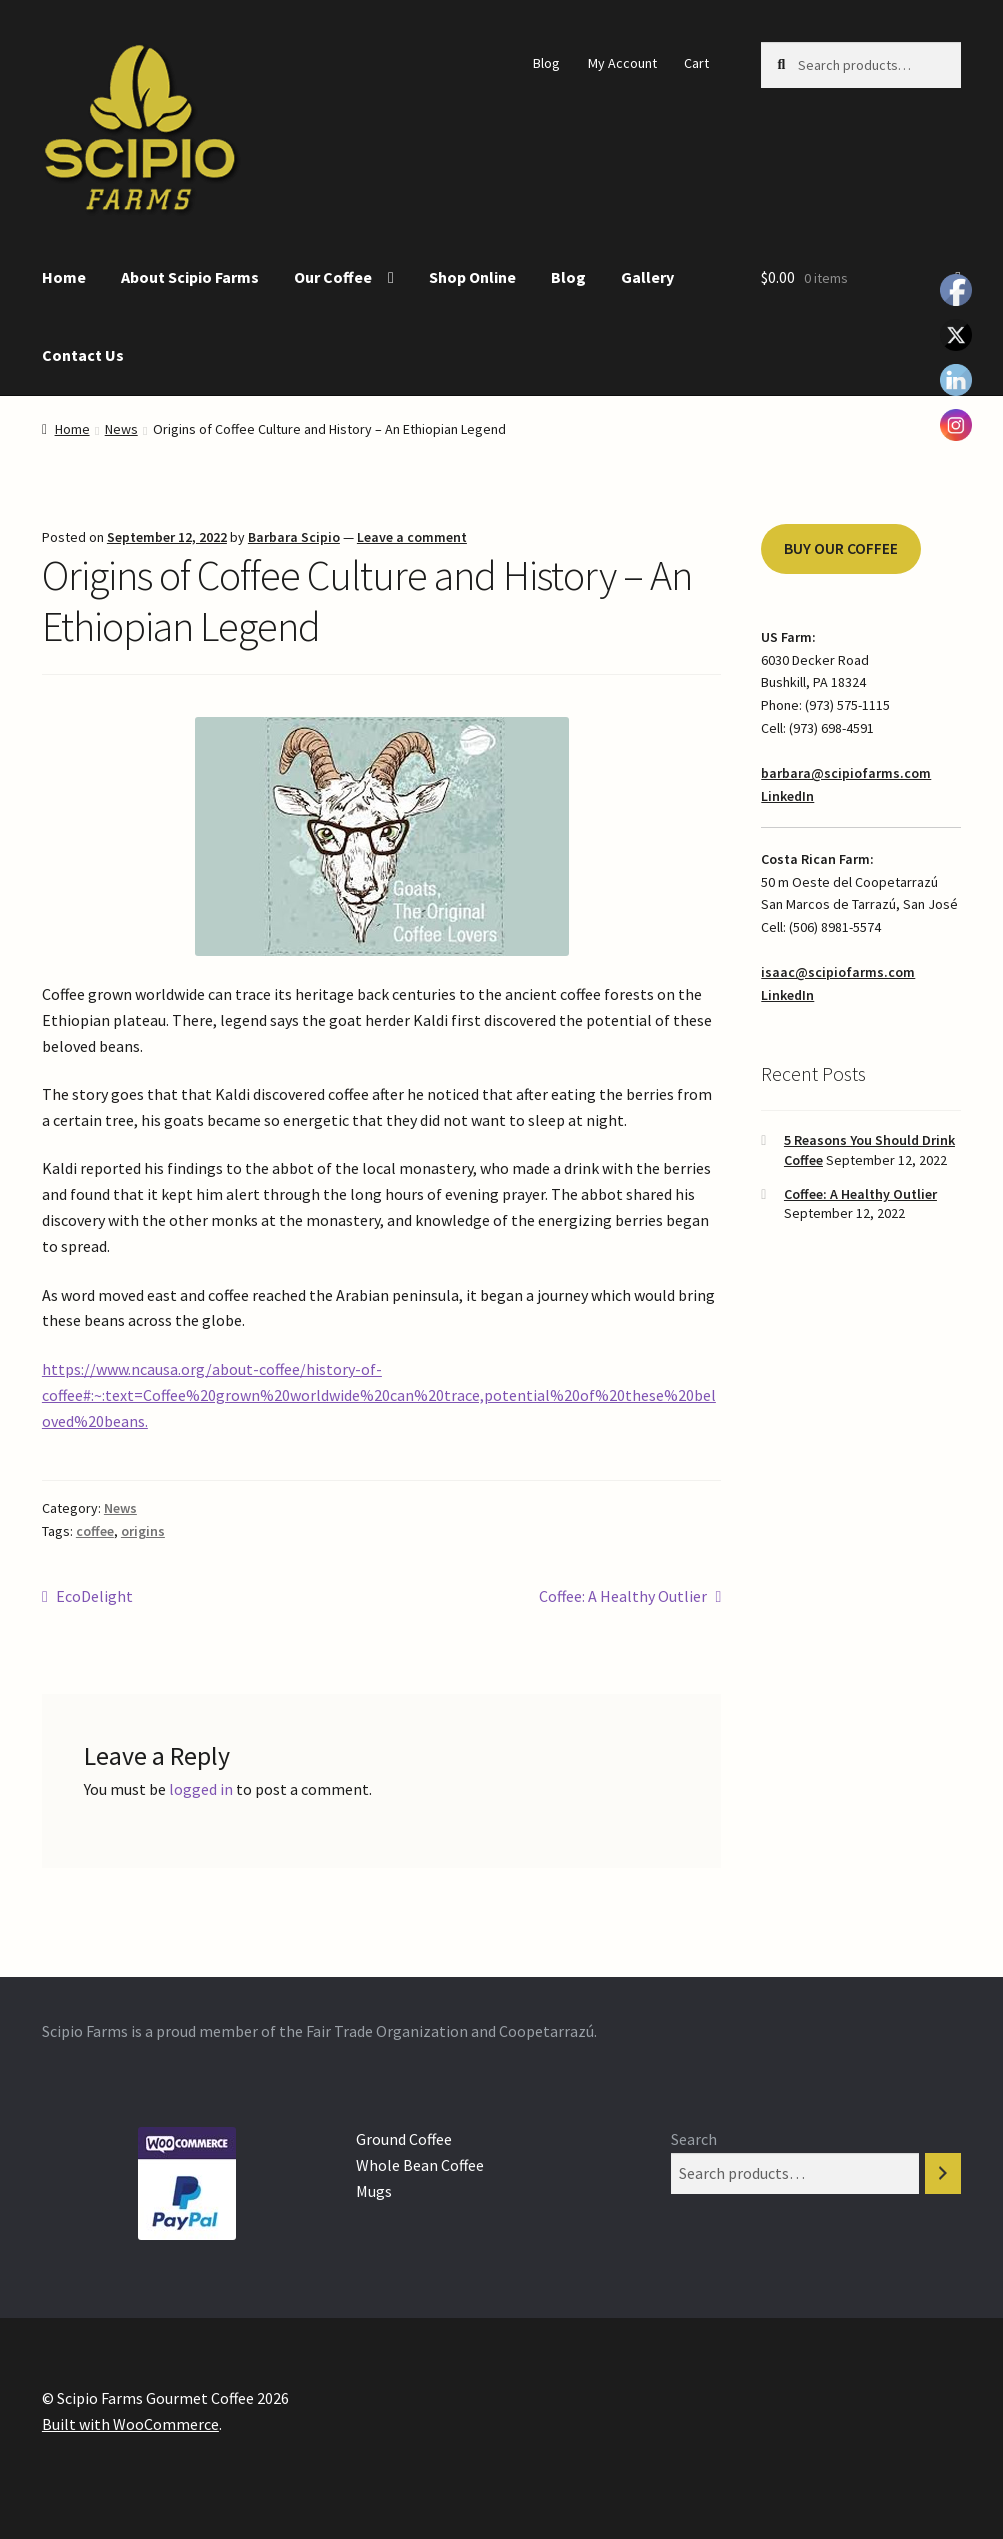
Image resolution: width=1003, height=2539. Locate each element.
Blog (546, 63)
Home (64, 277)
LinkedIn (787, 796)
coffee (95, 1531)
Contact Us (83, 355)
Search (694, 2139)
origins (143, 1531)
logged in (201, 1789)
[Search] (943, 2173)
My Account (622, 63)
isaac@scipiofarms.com (838, 972)
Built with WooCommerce (130, 2424)
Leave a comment (412, 537)
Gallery (647, 277)
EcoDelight (94, 1597)
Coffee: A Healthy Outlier (623, 1597)
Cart (696, 63)
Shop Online (472, 277)
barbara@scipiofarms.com (846, 773)
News (121, 429)
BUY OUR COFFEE (841, 548)
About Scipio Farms (190, 277)
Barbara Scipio (294, 537)
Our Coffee (333, 277)
